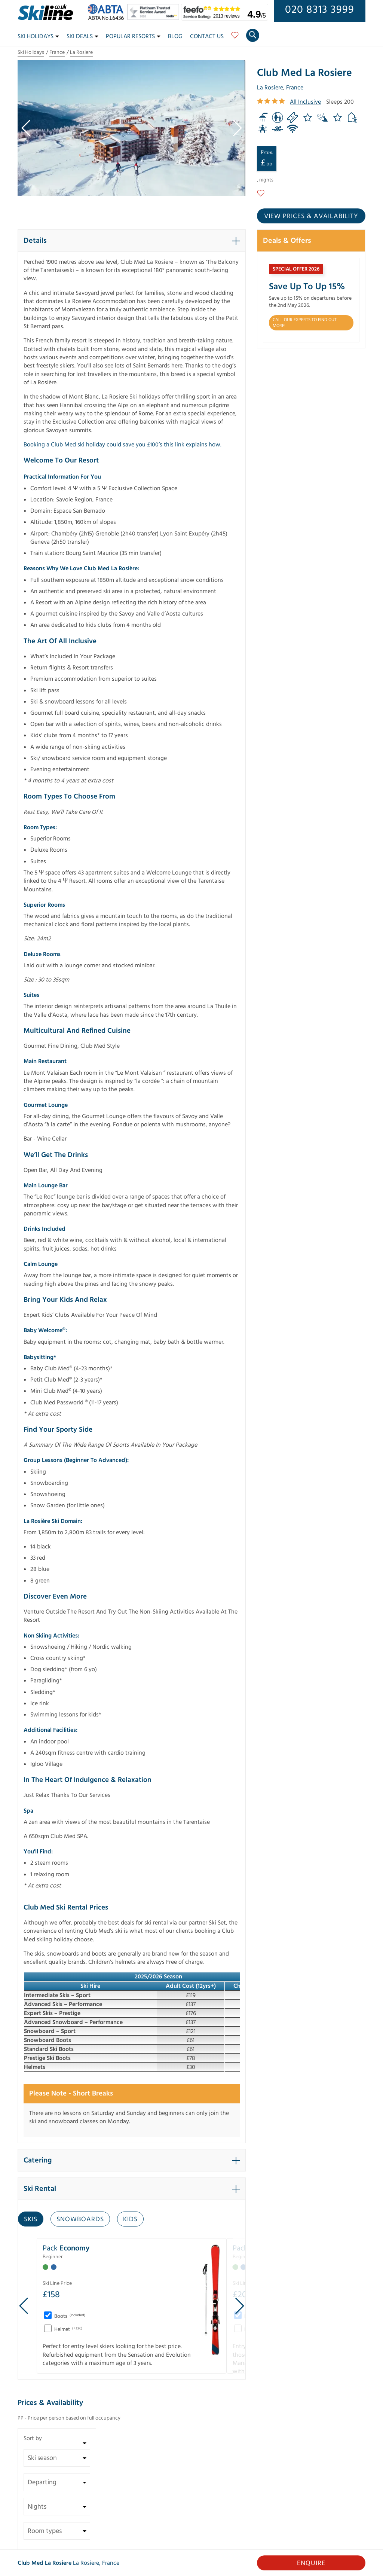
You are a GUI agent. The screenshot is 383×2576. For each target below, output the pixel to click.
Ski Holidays (38, 36)
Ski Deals (82, 36)
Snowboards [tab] (80, 2219)
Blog (175, 36)
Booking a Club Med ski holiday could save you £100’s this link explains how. (122, 444)
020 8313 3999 (319, 9)
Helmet (67, 2329)
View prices (311, 216)
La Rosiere (81, 52)
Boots (69, 2316)
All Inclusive (305, 102)
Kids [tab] (130, 2219)
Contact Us (207, 36)
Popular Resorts (133, 36)
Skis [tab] (30, 2219)
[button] (132, 240)
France (57, 52)
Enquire (311, 2563)
